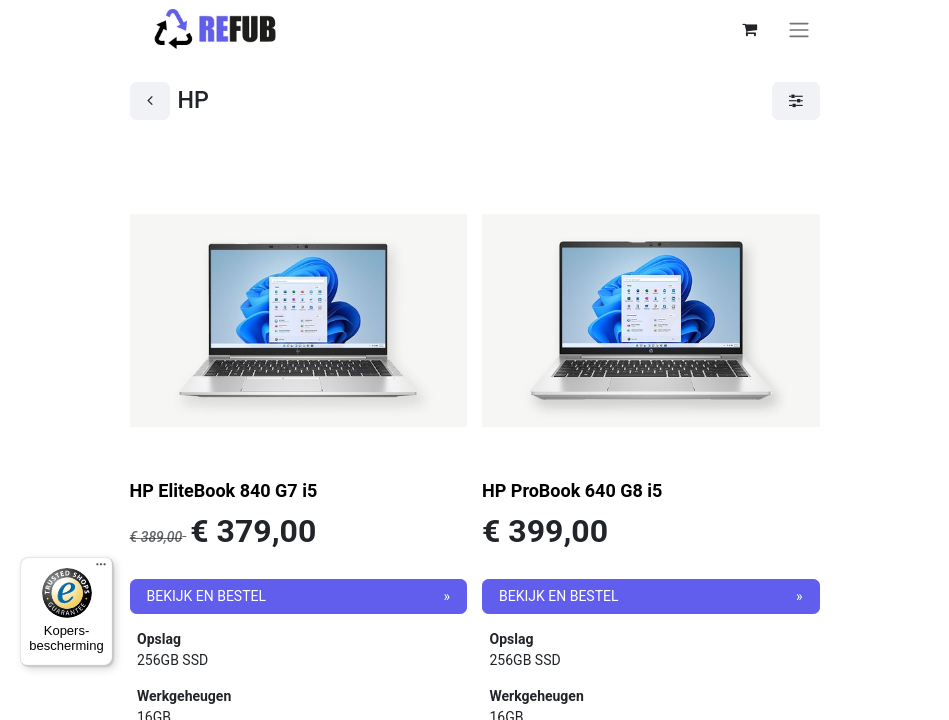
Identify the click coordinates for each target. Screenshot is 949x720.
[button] (299, 596)
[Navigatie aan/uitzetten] (799, 29)
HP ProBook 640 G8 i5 (572, 490)
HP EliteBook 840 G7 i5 (224, 490)
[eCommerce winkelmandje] (750, 29)
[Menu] (101, 569)
